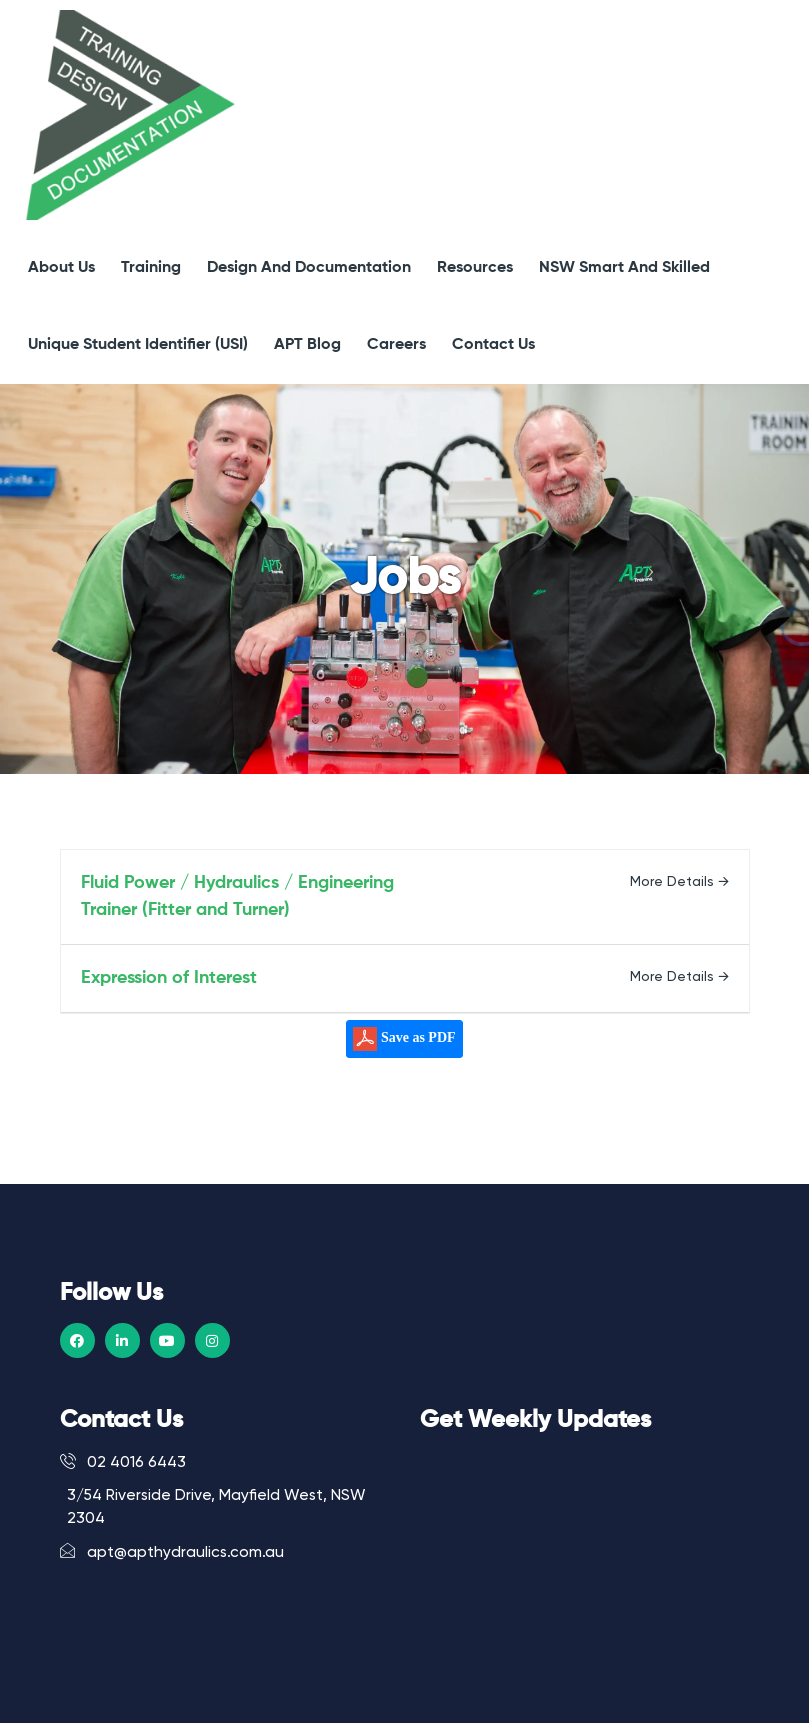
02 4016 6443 (123, 1462)
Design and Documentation (309, 268)
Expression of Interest (169, 978)
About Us (61, 268)
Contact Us (493, 345)
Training (151, 268)
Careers (396, 345)
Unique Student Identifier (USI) (138, 345)
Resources (475, 268)
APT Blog (307, 345)
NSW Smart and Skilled (624, 268)
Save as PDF (404, 1039)
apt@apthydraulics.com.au (172, 1551)
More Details (679, 881)
